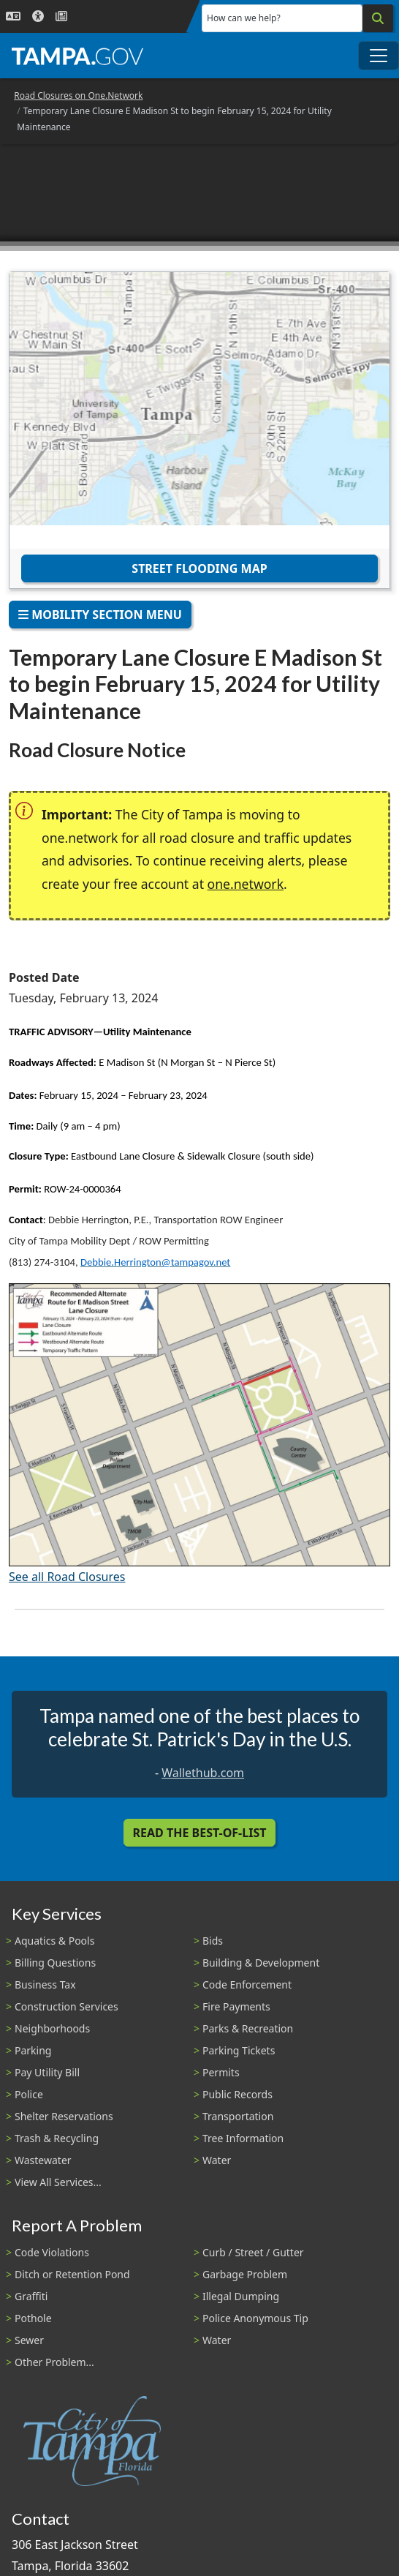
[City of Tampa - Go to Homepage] (77, 55)
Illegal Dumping (240, 2296)
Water (216, 2160)
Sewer (29, 2340)
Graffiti (31, 2296)
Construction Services (66, 2006)
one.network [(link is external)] (246, 884)
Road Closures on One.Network (78, 95)
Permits (221, 2072)
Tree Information (243, 2138)
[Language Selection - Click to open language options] (13, 16)
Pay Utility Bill (47, 2072)
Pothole (33, 2318)
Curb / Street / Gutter (253, 2252)
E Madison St (127, 1062)
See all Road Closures (67, 1577)
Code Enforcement (247, 1984)
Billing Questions (55, 1962)
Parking (33, 2050)
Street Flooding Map (199, 568)
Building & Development (260, 1962)
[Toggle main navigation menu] (378, 55)
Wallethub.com (203, 1773)
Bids (212, 1941)
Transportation (237, 2116)
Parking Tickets (238, 2050)
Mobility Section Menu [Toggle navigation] (100, 615)
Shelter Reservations (64, 2116)
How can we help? (244, 18)
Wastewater (43, 2160)
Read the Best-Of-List (200, 1833)
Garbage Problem (244, 2274)
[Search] (377, 18)
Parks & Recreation (247, 2028)
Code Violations (52, 2252)
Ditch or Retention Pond (72, 2274)
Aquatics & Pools (54, 1941)
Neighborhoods (52, 2028)
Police (29, 2094)
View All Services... (58, 2182)
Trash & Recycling (57, 2138)
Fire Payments (236, 2006)
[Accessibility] (38, 16)
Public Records (237, 2094)
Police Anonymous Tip (255, 2318)
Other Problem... (54, 2362)
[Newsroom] (61, 16)
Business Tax (45, 1984)
